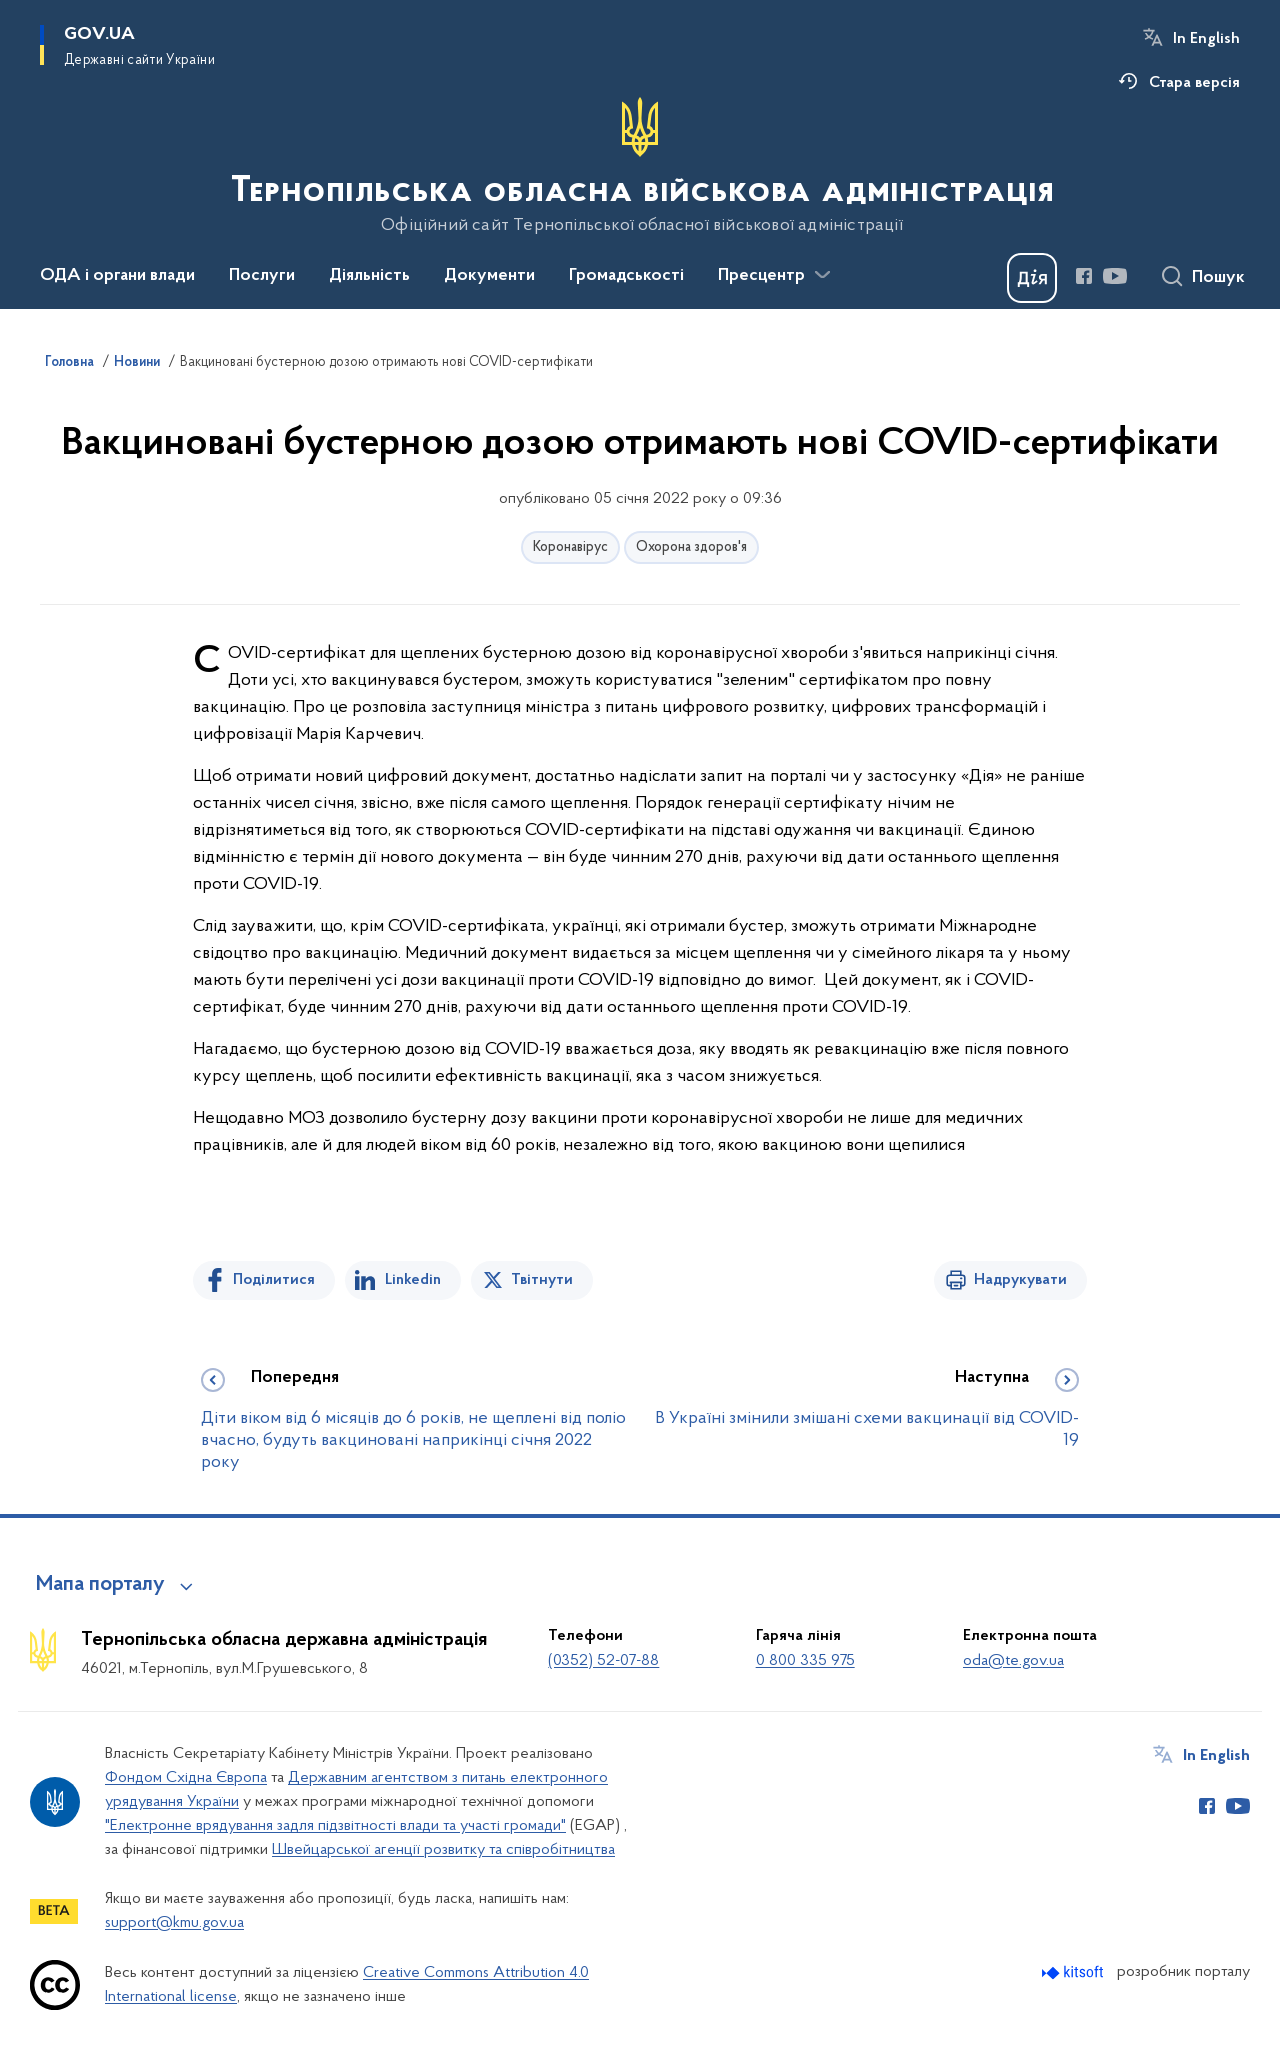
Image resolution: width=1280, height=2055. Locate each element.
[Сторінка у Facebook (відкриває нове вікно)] (1084, 276)
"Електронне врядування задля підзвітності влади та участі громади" (335, 1826)
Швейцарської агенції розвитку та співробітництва (443, 1850)
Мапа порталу (100, 1585)
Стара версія (1194, 83)
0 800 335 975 (805, 1661)
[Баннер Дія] (1032, 278)
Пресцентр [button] (761, 276)
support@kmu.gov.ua (174, 1923)
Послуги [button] (262, 276)
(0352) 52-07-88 (603, 1661)
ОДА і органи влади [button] (117, 276)
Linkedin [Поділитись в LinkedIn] (413, 1280)
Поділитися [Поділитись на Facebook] (274, 1280)
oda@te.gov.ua (1013, 1661)
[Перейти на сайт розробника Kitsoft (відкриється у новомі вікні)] (1074, 1972)
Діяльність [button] (369, 276)
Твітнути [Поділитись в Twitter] (542, 1280)
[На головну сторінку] (640, 166)
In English (1206, 39)
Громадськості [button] (626, 276)
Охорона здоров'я (691, 547)
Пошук (1218, 278)
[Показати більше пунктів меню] (822, 275)
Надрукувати (1020, 1280)
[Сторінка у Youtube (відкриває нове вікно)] (1115, 276)
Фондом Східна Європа (186, 1778)
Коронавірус (570, 547)
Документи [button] (489, 276)
